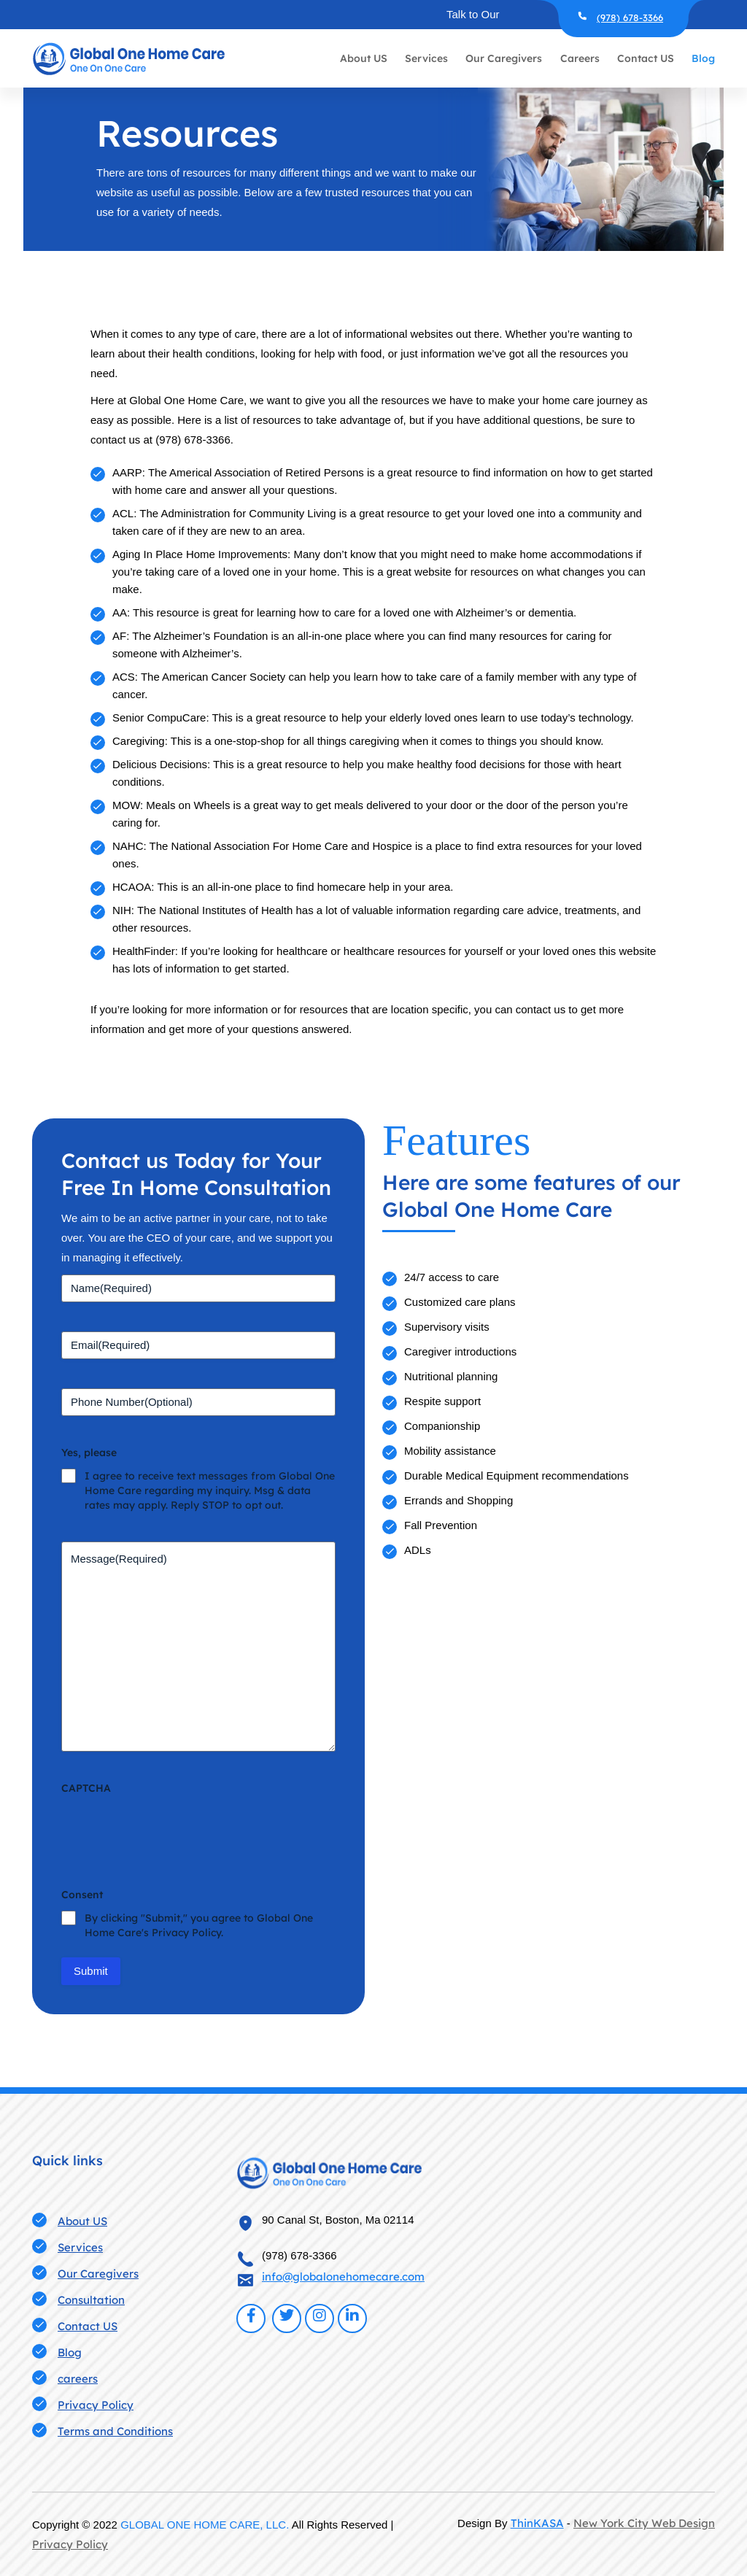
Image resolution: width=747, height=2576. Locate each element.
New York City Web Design (644, 2523)
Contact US (645, 58)
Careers (580, 58)
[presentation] (172, 1829)
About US (363, 58)
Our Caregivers (503, 58)
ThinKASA (537, 2523)
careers (78, 2379)
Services (426, 58)
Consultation (91, 2300)
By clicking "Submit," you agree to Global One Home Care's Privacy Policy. (199, 1925)
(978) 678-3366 (630, 17)
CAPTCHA (86, 1788)
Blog (703, 58)
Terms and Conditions (115, 2431)
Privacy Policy (95, 2405)
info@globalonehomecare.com (343, 2276)
